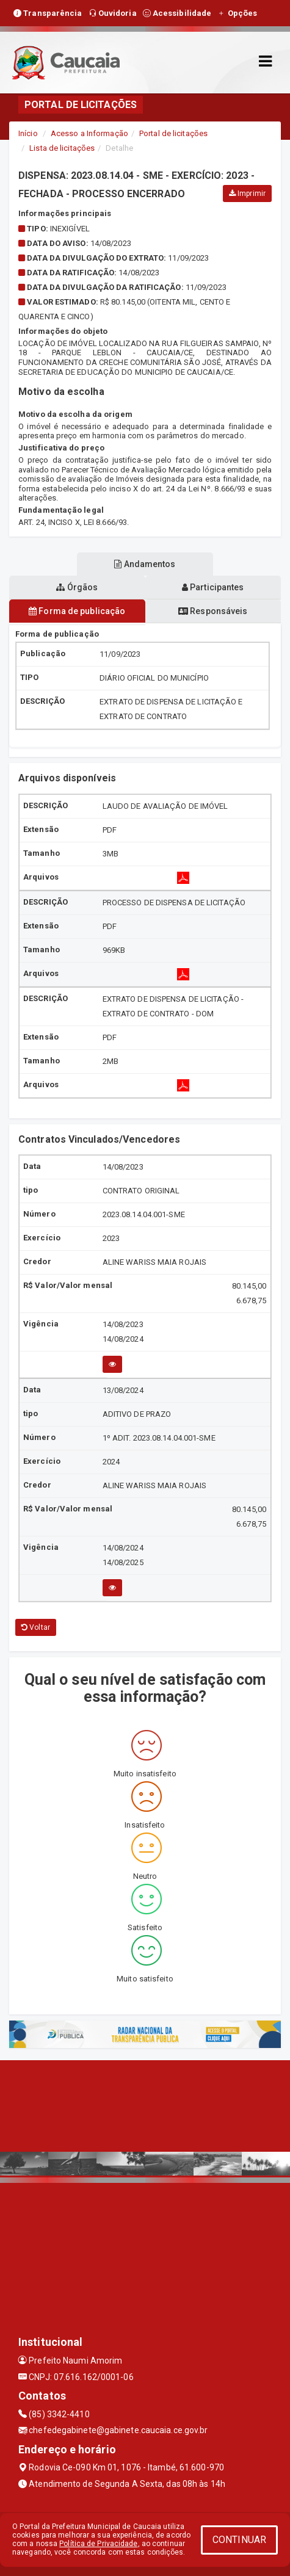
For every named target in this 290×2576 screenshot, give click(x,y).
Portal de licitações (173, 133)
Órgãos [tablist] (77, 587)
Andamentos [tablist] (144, 564)
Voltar (35, 1627)
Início (28, 133)
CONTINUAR (239, 2539)
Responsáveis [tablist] (212, 611)
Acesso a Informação (89, 133)
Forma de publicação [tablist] (77, 611)
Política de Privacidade (98, 2543)
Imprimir (247, 193)
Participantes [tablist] (213, 587)
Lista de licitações (62, 148)
